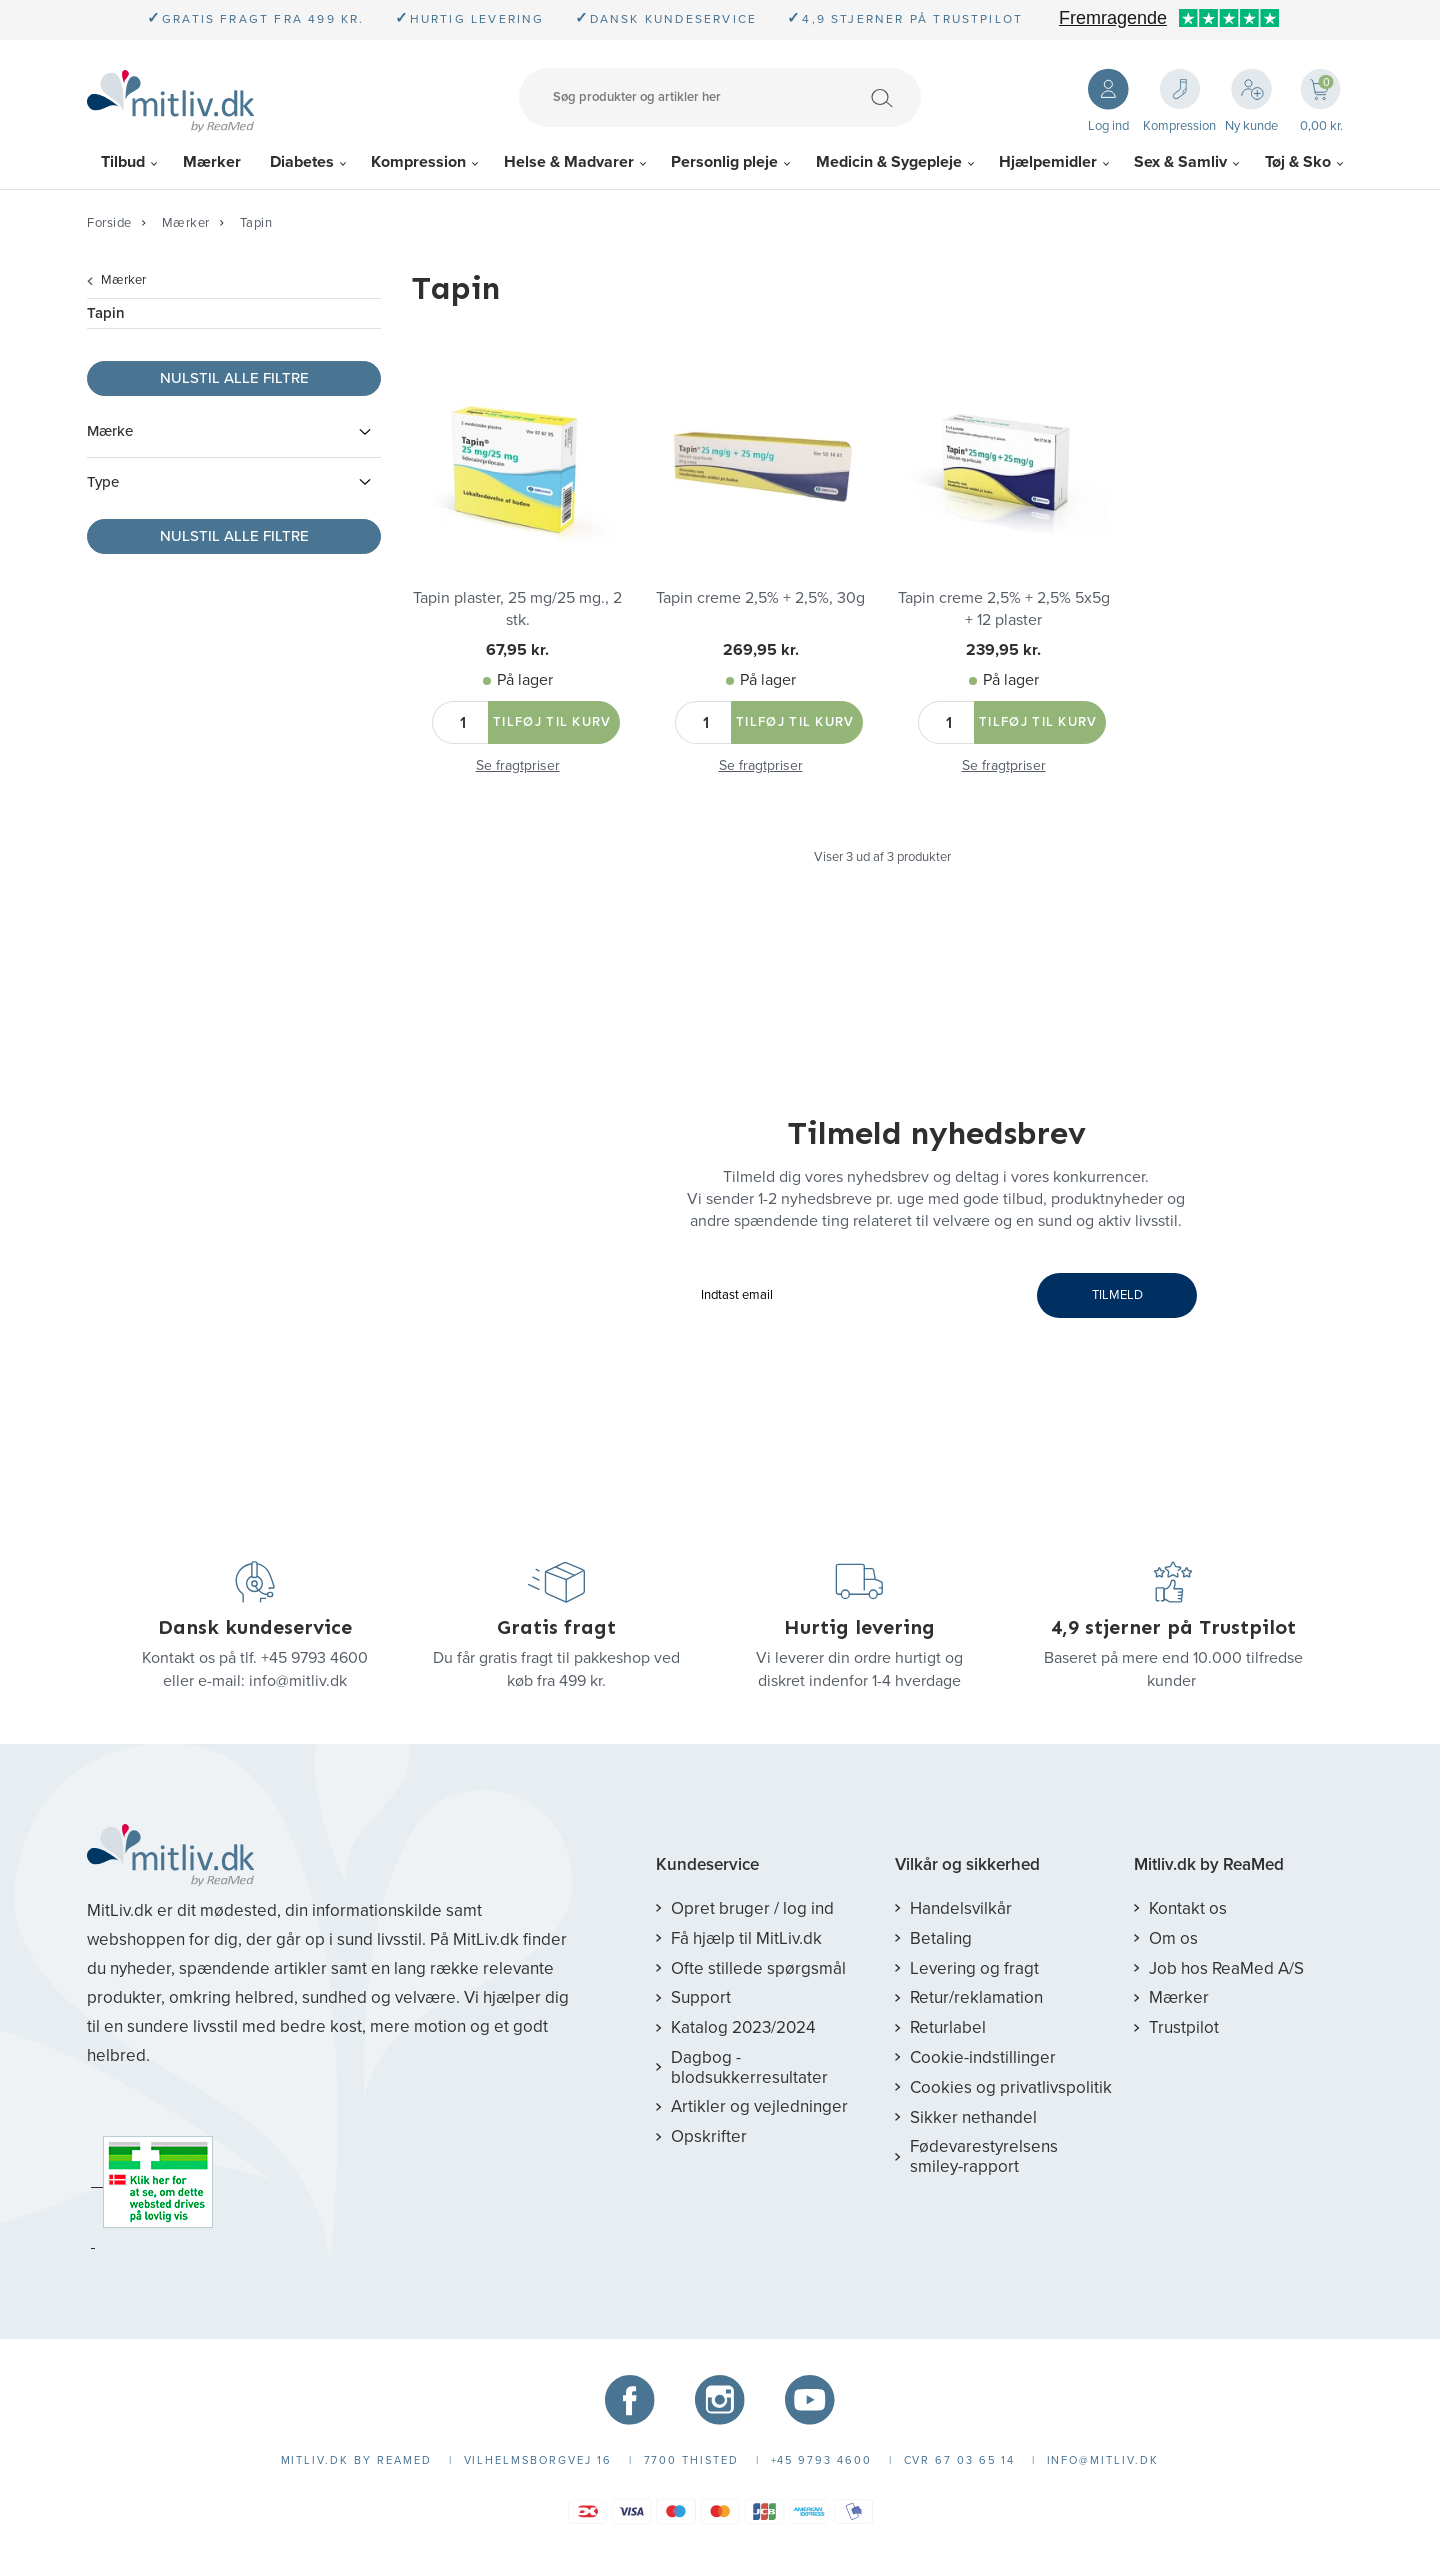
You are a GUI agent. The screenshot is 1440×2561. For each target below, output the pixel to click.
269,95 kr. (761, 650)
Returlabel (948, 2027)
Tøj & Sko (1298, 162)
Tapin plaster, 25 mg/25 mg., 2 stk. (517, 609)
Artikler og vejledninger (759, 2106)
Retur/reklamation (976, 1997)
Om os (1173, 1938)
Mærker (212, 162)
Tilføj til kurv (552, 722)
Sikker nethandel (973, 2117)
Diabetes (302, 162)
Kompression (418, 162)
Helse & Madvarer (569, 162)
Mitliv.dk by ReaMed (1209, 1865)
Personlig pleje (724, 162)
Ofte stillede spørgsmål (758, 1968)
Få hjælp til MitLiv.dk (746, 1938)
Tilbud (123, 162)
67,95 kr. (517, 650)
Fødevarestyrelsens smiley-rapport (984, 2156)
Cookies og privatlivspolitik (1011, 2087)
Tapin (256, 223)
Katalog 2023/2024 (743, 2027)
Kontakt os (1188, 1908)
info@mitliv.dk (298, 1681)
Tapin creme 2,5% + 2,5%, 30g (760, 598)
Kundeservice (707, 1865)
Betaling (941, 1938)
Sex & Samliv (1180, 162)
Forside (109, 223)
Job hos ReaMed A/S (1226, 1968)
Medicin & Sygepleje (889, 162)
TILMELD (1117, 1295)
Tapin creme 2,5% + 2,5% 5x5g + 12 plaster (1004, 609)
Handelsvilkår (961, 1908)
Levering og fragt (974, 1968)
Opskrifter (709, 2136)
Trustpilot (1184, 2027)
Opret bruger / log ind (752, 1908)
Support (701, 1997)
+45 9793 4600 (314, 1658)
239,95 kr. (1003, 650)
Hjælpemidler (1048, 162)
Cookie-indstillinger (983, 2057)
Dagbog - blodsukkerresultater (749, 2067)
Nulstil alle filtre (234, 378)
